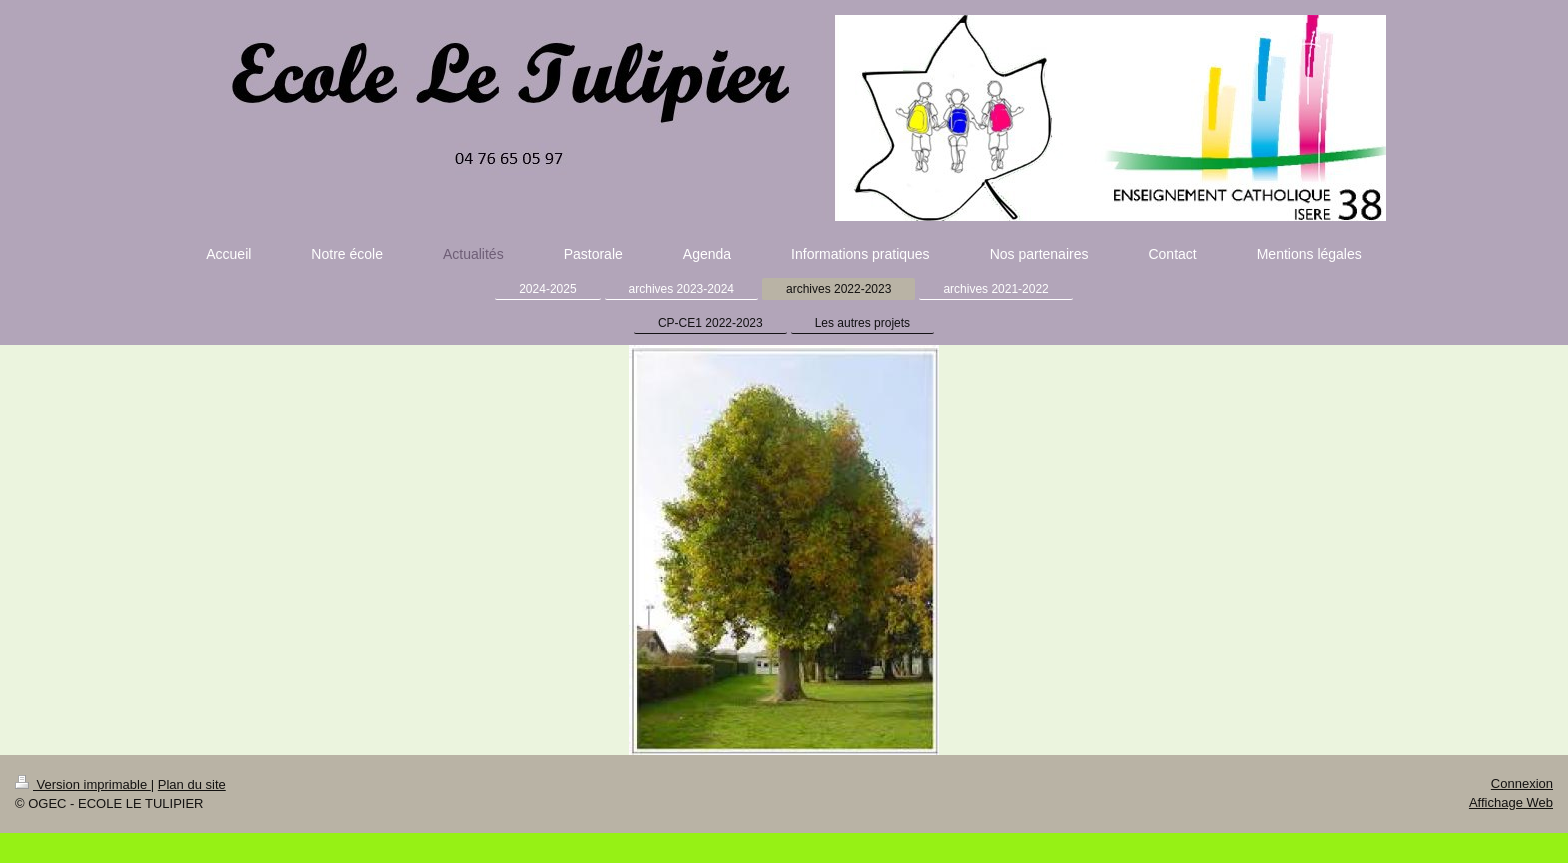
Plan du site (192, 784)
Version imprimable (83, 784)
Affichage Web (1511, 802)
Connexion (1522, 783)
